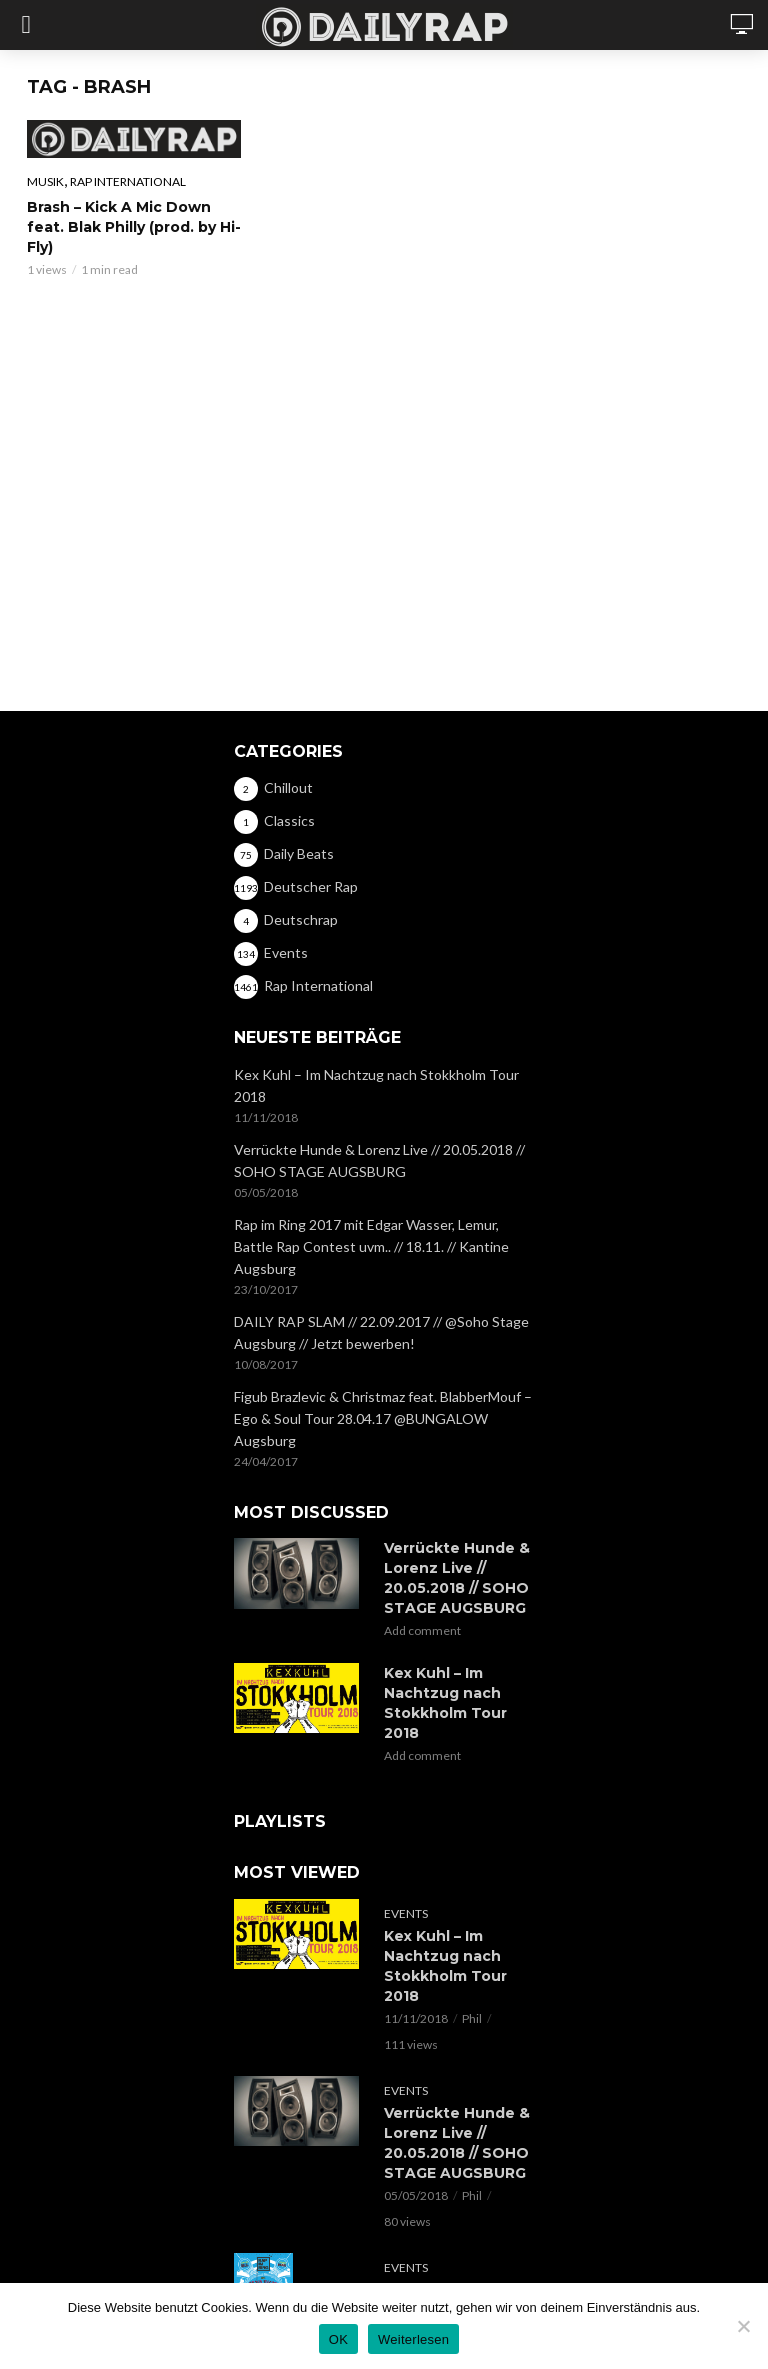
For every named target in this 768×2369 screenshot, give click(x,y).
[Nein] (743, 2326)
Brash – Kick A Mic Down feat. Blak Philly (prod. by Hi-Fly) (134, 227)
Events (406, 1913)
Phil (472, 2018)
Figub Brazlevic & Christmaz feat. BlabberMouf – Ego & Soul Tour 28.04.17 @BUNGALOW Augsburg (383, 1418)
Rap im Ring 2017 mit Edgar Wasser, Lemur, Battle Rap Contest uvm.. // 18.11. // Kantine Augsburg (371, 1246)
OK (338, 2339)
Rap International (128, 181)
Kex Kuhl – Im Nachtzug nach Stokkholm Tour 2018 (376, 1085)
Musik (45, 181)
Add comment (422, 1630)
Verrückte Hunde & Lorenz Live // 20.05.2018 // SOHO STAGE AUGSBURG (379, 1160)
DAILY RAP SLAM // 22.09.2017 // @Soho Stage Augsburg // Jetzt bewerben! (381, 1332)
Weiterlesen (413, 2339)
